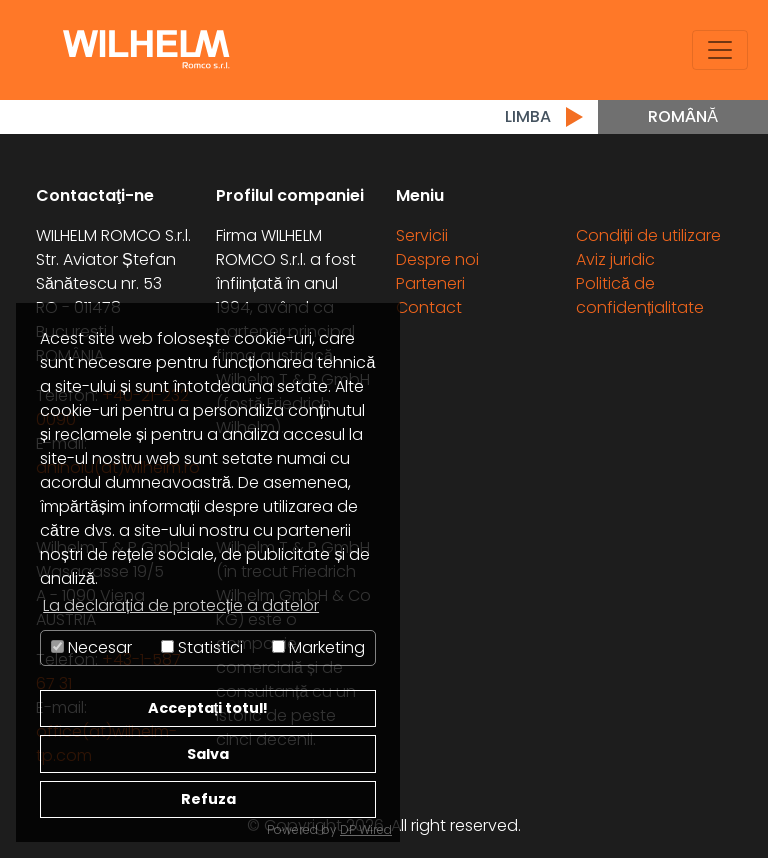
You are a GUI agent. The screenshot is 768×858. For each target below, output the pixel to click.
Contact (429, 307)
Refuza (208, 799)
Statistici (202, 647)
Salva (208, 754)
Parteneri (430, 283)
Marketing (318, 647)
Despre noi (437, 259)
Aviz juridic (615, 259)
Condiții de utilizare (648, 235)
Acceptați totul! (208, 708)
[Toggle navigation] (720, 50)
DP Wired (366, 829)
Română (683, 116)
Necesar (91, 647)
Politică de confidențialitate (640, 295)
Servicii (422, 235)
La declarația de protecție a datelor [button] (181, 605)
